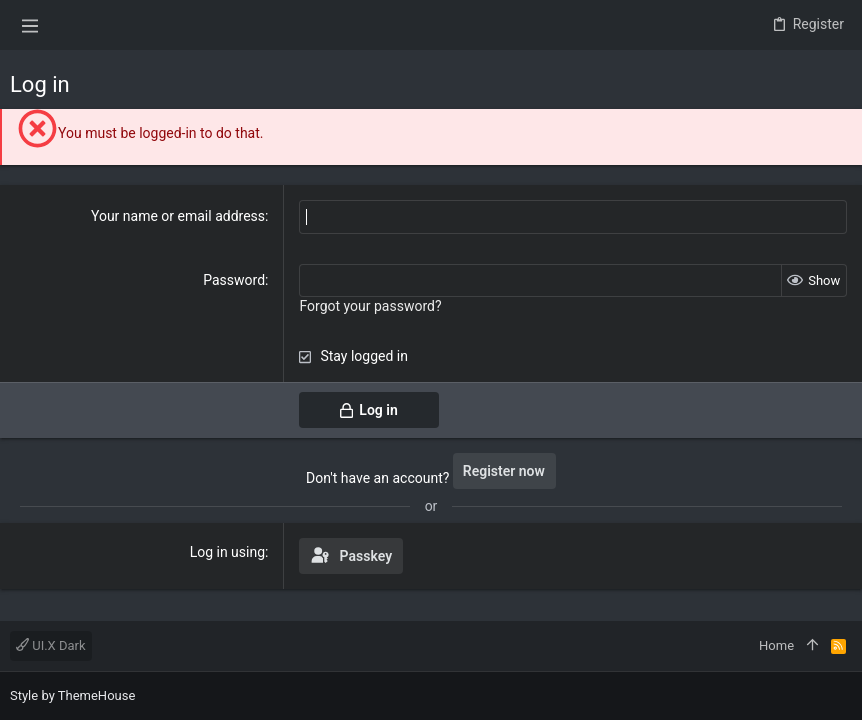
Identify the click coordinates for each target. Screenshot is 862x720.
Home (776, 645)
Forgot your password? (370, 306)
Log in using (227, 551)
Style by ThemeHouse (72, 695)
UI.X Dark (51, 645)
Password (234, 279)
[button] (30, 25)
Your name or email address (178, 216)
